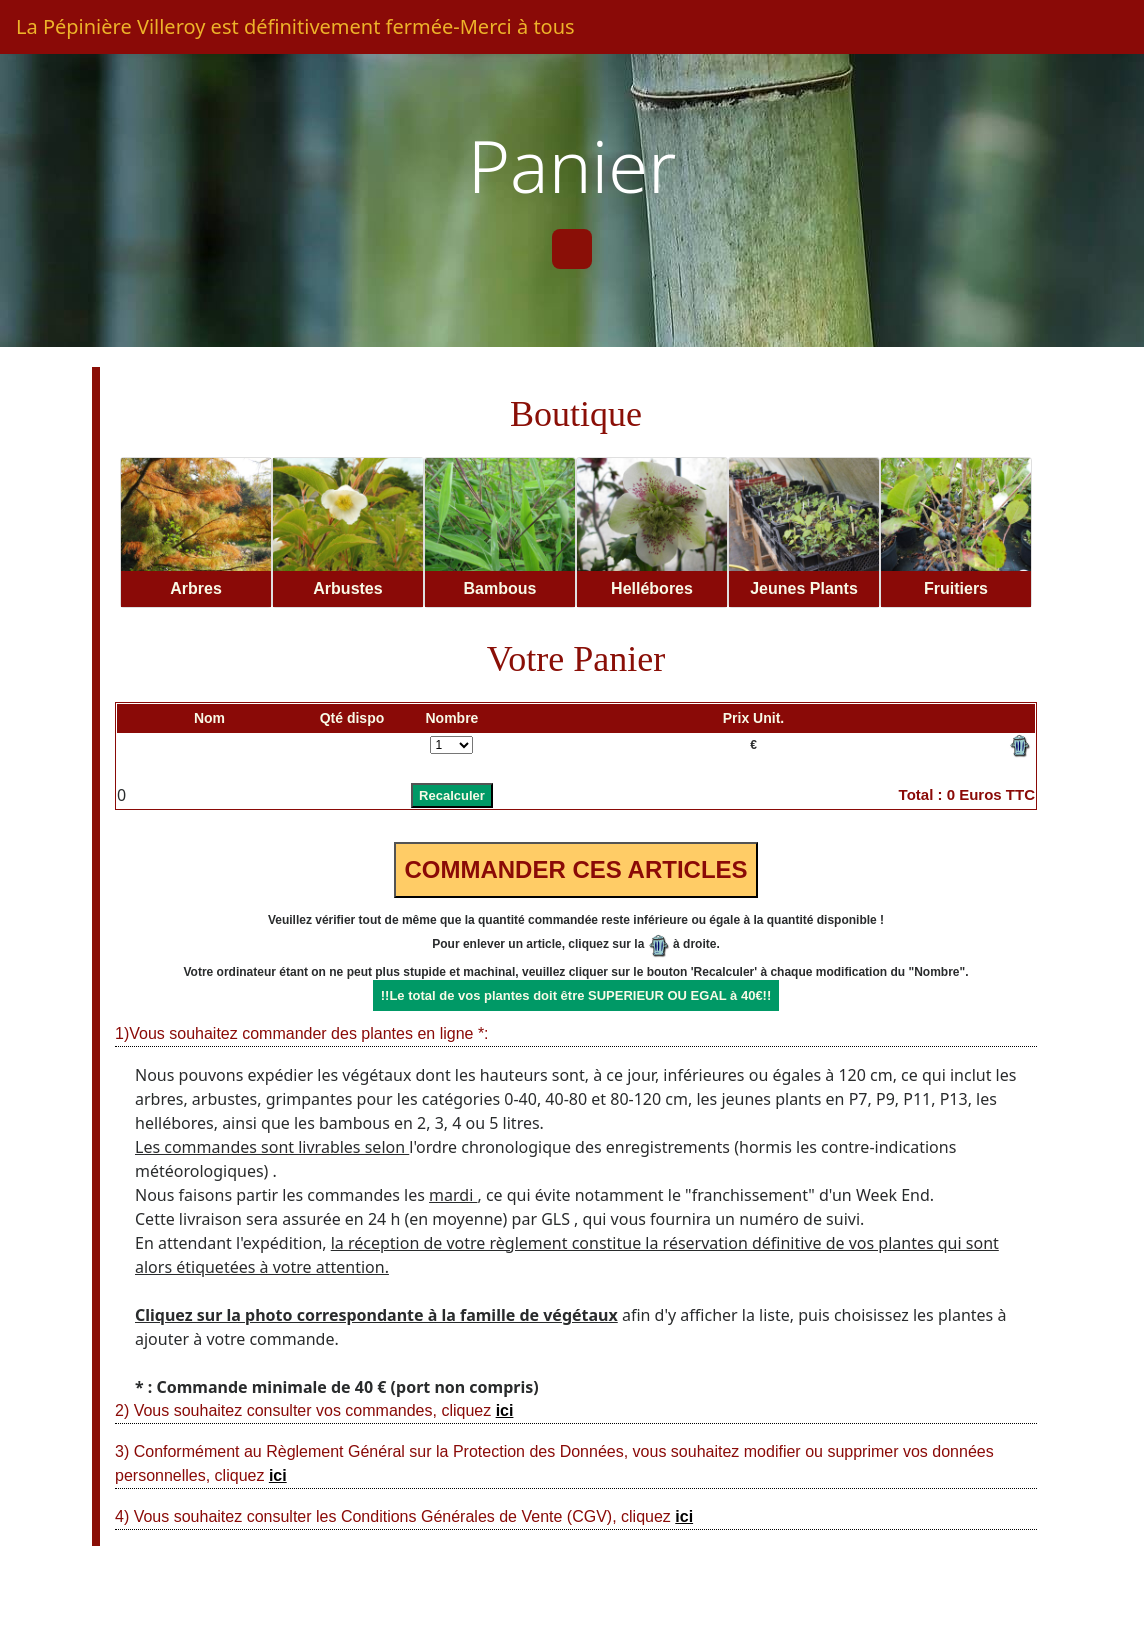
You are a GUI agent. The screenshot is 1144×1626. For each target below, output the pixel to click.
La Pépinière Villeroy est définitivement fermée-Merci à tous (295, 26)
